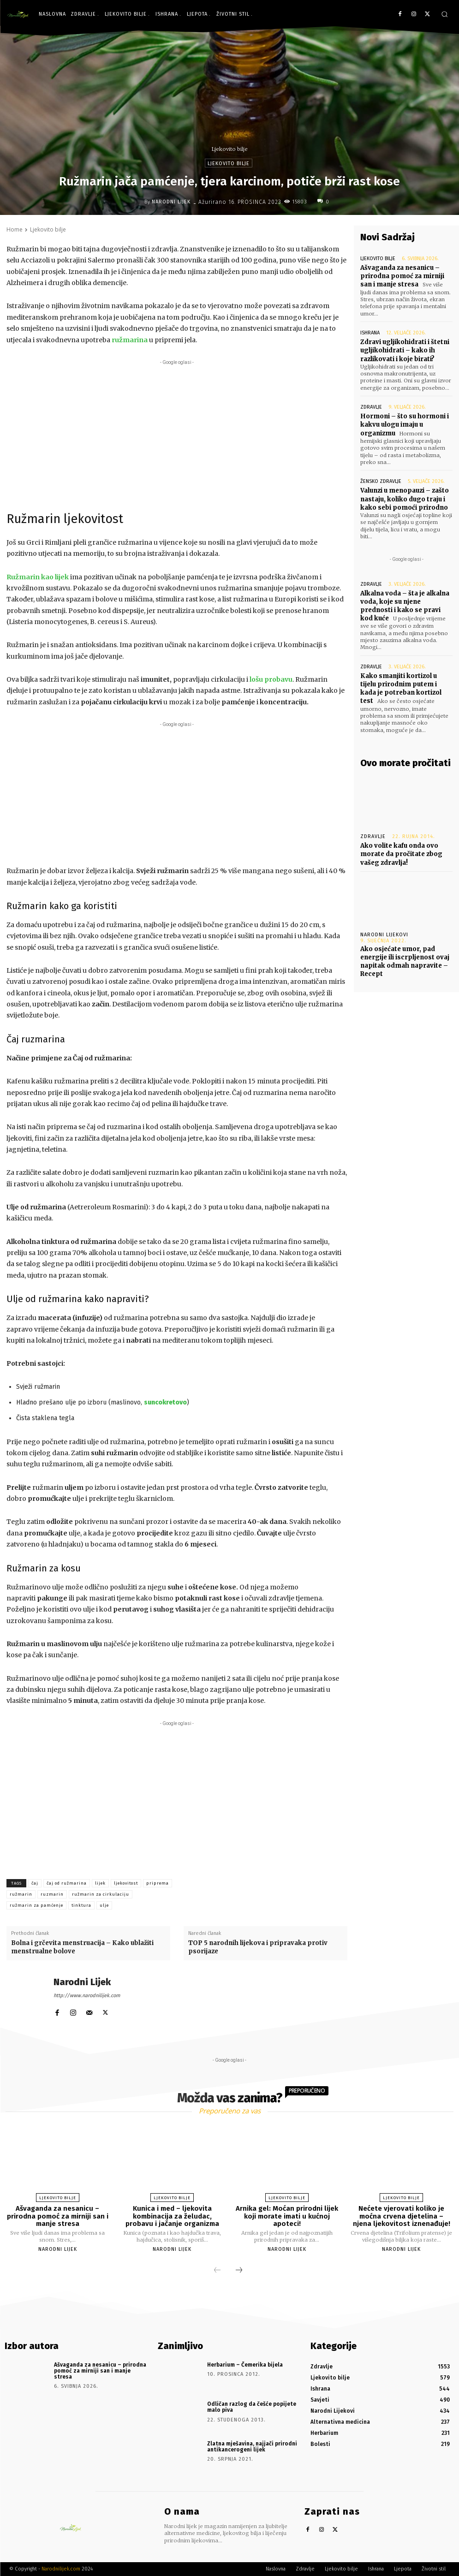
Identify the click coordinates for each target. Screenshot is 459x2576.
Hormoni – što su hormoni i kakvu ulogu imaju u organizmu (404, 424)
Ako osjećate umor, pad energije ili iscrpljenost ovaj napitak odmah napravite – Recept (404, 961)
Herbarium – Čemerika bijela (245, 2365)
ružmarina (130, 340)
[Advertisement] (176, 431)
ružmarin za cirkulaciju (100, 1894)
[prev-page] (217, 2271)
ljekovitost (126, 1883)
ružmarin (21, 1894)
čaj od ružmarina (67, 1883)
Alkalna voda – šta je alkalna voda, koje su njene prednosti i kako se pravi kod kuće (404, 606)
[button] (444, 14)
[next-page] (239, 2271)
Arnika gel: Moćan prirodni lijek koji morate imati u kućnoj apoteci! (287, 2216)
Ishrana (370, 332)
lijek (100, 1883)
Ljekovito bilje (230, 149)
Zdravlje (371, 407)
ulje (104, 1905)
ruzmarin (52, 1894)
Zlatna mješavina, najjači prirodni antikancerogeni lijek (252, 2446)
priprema (157, 1883)
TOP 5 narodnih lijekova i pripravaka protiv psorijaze (258, 1947)
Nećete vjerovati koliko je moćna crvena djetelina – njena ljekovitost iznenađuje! (401, 2216)
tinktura (81, 1905)
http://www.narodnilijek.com (87, 1996)
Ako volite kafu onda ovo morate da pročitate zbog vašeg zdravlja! (401, 854)
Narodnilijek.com (61, 2569)
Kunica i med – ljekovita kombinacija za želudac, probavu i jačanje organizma (172, 2216)
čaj (34, 1883)
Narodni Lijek (171, 201)
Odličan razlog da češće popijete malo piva (251, 2407)
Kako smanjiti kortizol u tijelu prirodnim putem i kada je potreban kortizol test (400, 688)
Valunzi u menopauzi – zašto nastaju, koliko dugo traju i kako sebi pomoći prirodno (404, 499)
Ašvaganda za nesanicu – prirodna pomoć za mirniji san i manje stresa (402, 276)
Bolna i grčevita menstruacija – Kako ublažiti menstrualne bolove (82, 1947)
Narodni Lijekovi (384, 934)
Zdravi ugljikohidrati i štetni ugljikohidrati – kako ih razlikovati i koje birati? (404, 350)
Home (14, 229)
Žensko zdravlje (380, 481)
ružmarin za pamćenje (36, 1905)
